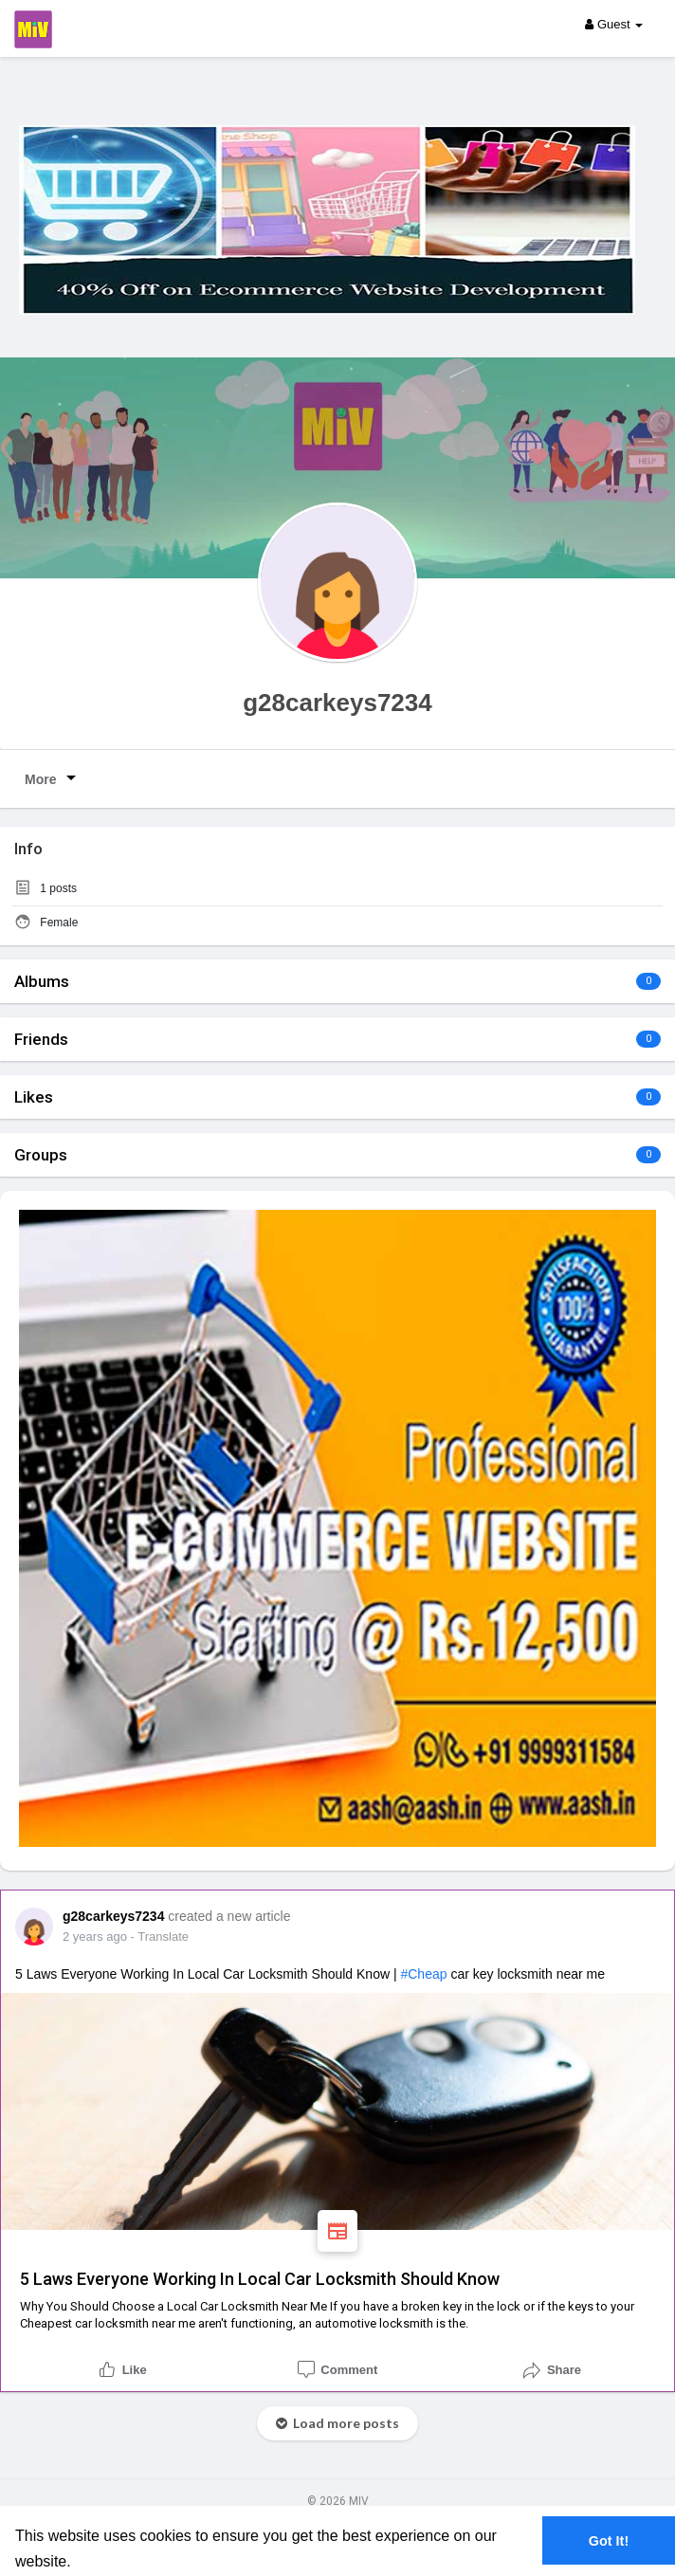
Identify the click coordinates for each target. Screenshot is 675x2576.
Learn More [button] (116, 2561)
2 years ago (95, 1936)
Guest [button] (614, 24)
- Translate (160, 1936)
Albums (41, 981)
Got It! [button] (609, 2541)
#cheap (423, 1974)
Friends (41, 1039)
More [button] (53, 777)
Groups (40, 1154)
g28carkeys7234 (337, 702)
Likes (33, 1097)
